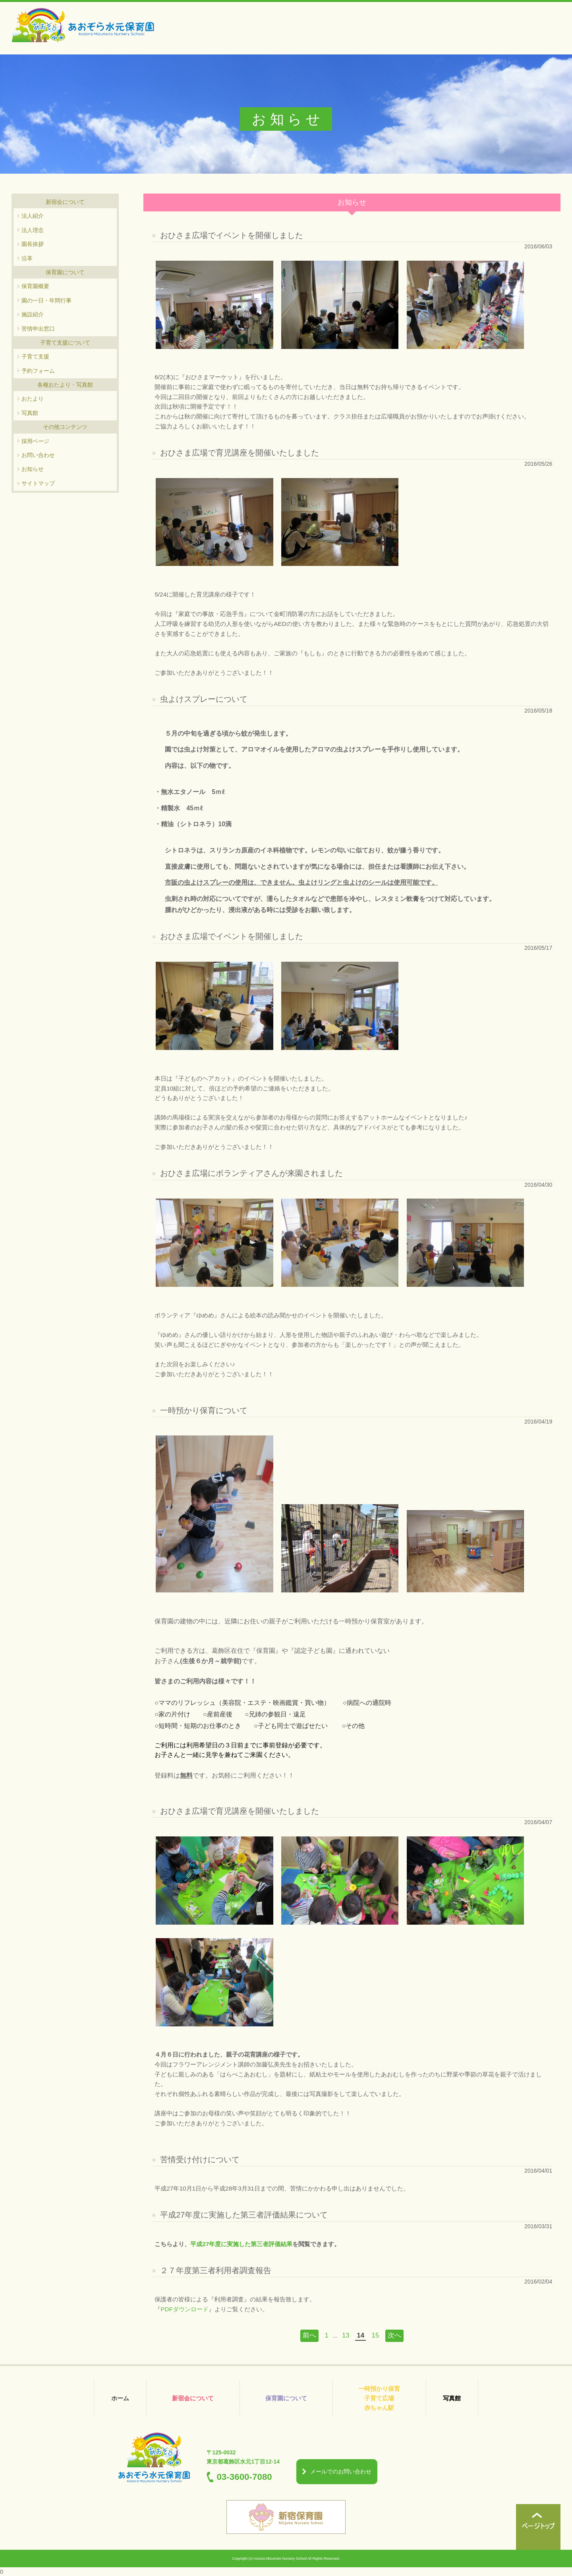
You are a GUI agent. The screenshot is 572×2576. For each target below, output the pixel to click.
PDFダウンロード (184, 2309)
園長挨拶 (32, 244)
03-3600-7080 (244, 2477)
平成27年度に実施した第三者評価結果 (241, 2244)
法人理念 (32, 230)
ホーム (120, 2398)
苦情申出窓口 (38, 328)
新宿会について (193, 2398)
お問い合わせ (38, 455)
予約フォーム (38, 371)
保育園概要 (35, 286)
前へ (309, 2335)
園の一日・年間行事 (46, 300)
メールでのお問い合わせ (340, 2471)
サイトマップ (38, 483)
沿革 (27, 258)
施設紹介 (32, 314)
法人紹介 (32, 216)
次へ (394, 2335)
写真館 (29, 413)
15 (375, 2335)
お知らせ (32, 469)
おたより (32, 398)
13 (346, 2335)
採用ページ (35, 441)
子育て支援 (35, 356)
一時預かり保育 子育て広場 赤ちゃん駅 (379, 2398)
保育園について (286, 2398)
